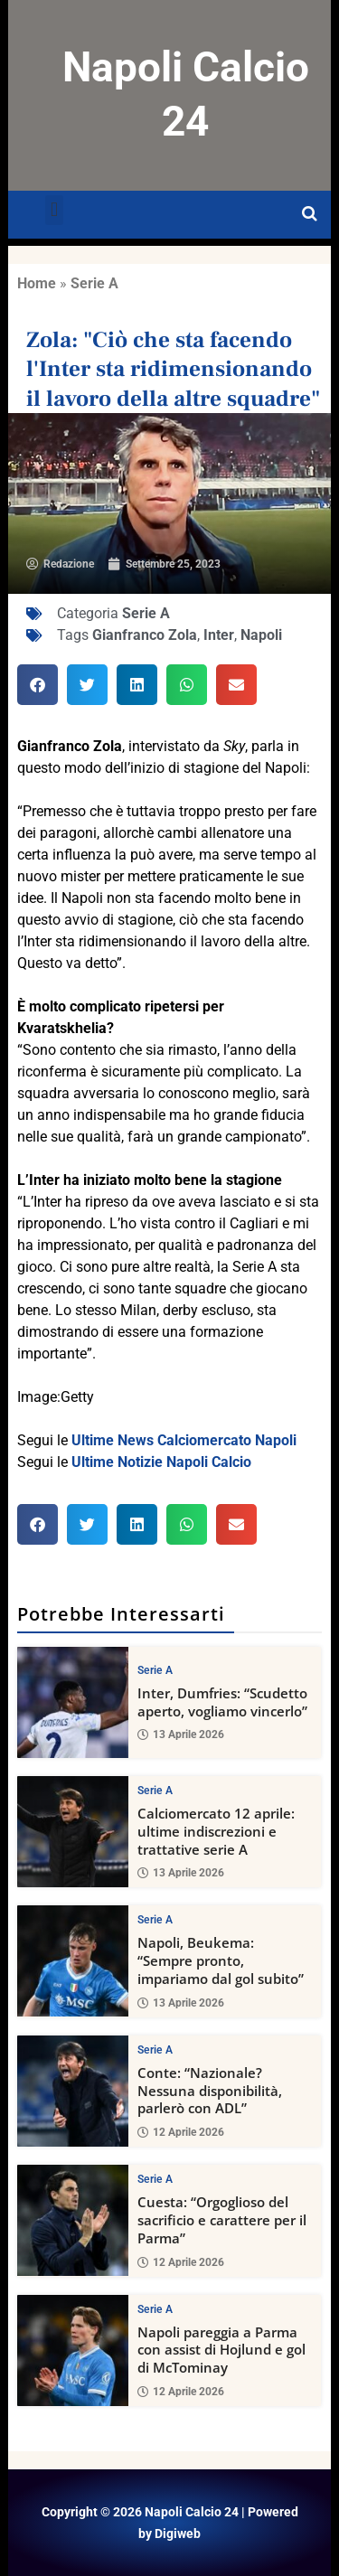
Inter (218, 635)
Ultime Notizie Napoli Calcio (161, 1462)
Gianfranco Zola (144, 635)
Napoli (261, 635)
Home (36, 283)
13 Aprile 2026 (180, 1734)
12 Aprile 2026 (180, 2132)
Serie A (94, 283)
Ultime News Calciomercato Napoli (184, 1440)
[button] (53, 210)
